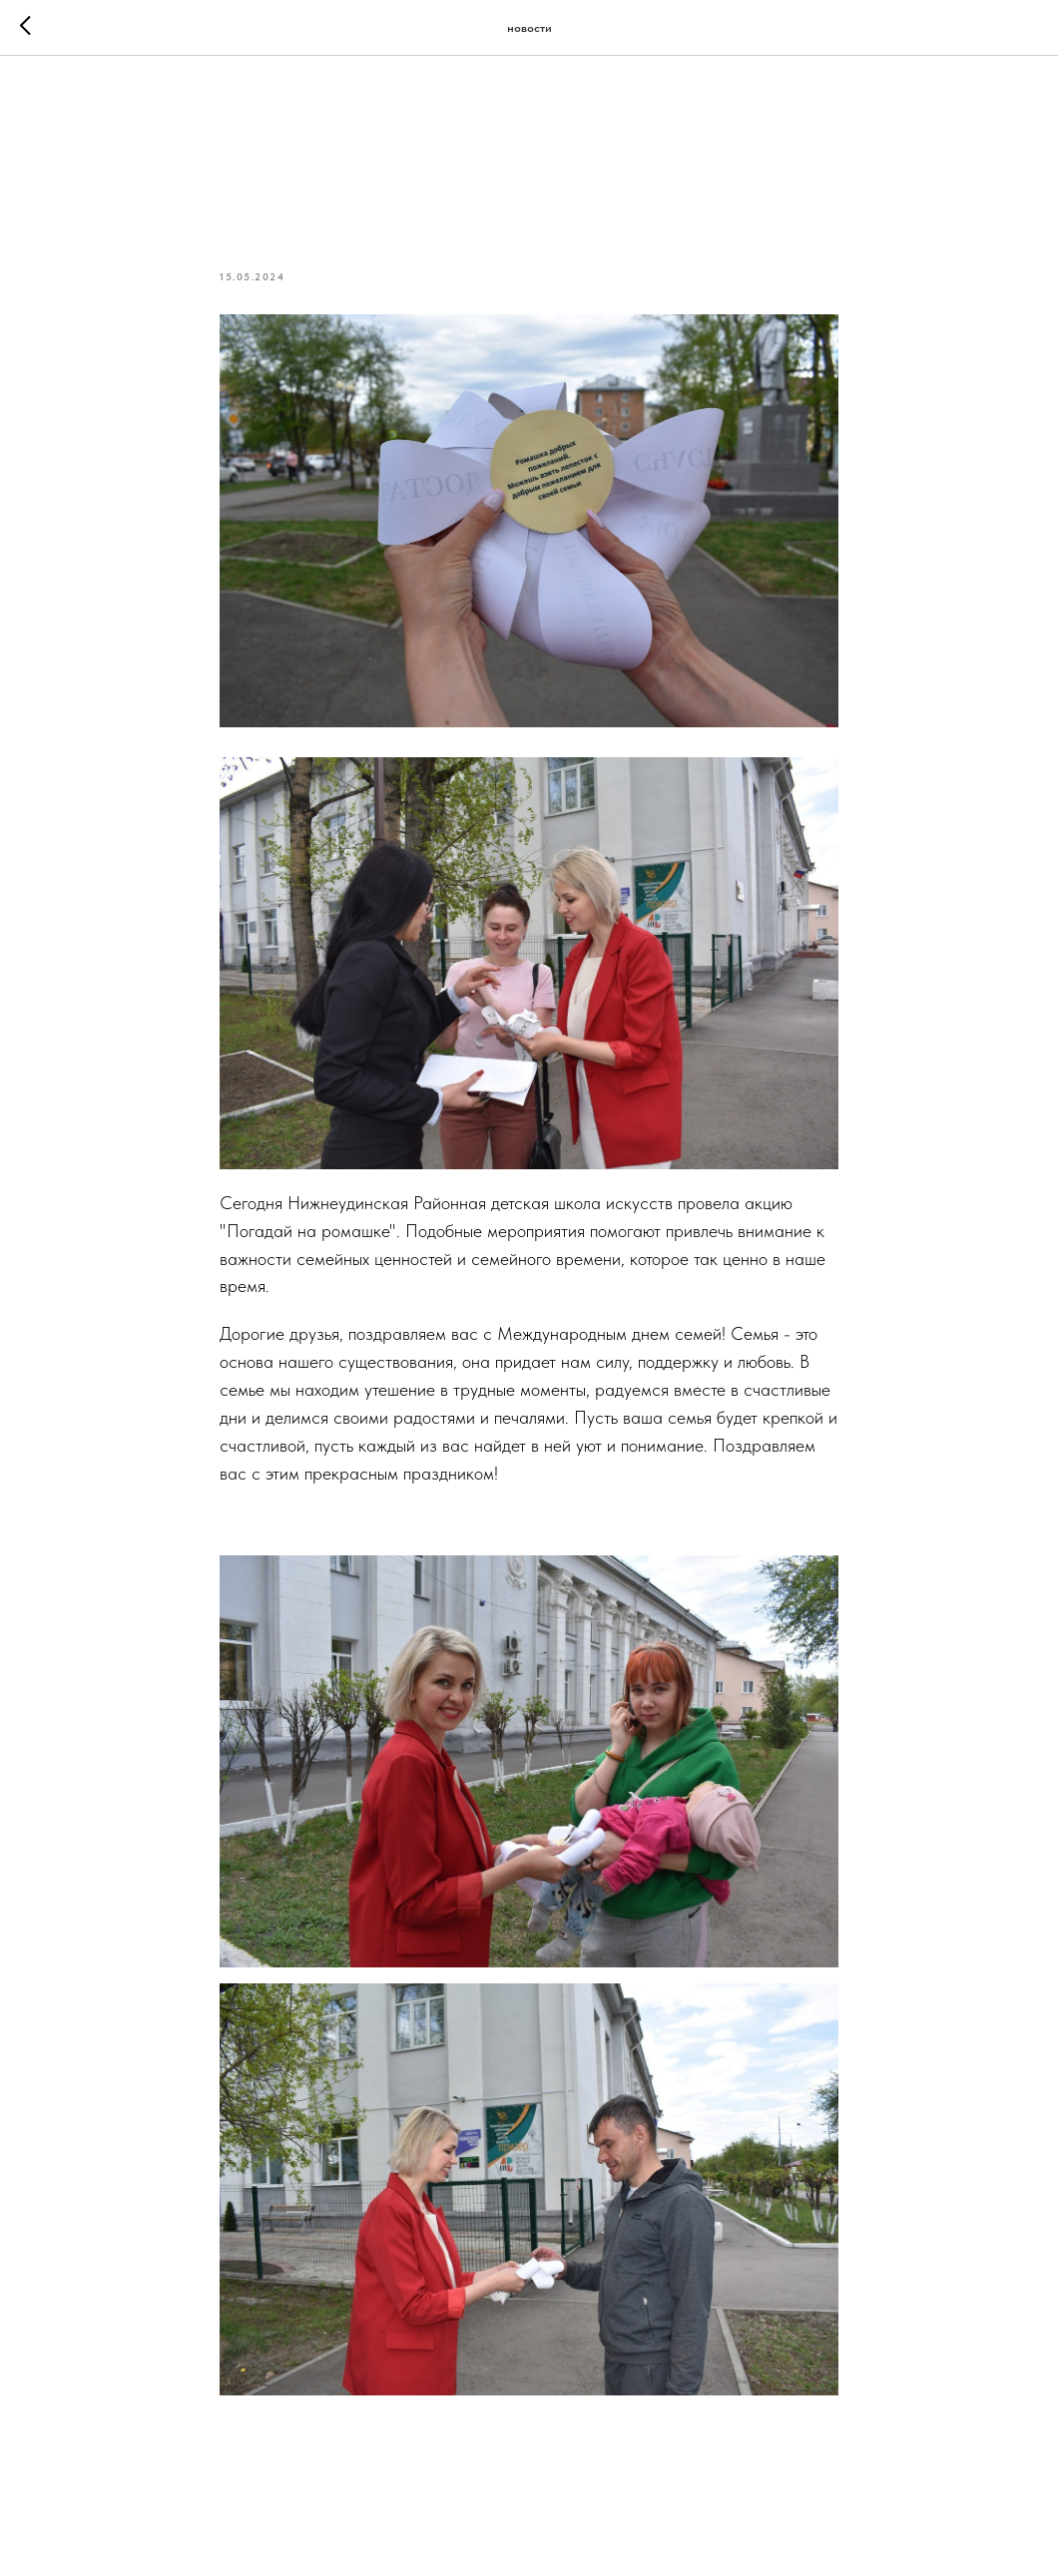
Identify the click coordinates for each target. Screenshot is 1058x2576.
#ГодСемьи (262, 1520)
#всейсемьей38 (372, 1520)
